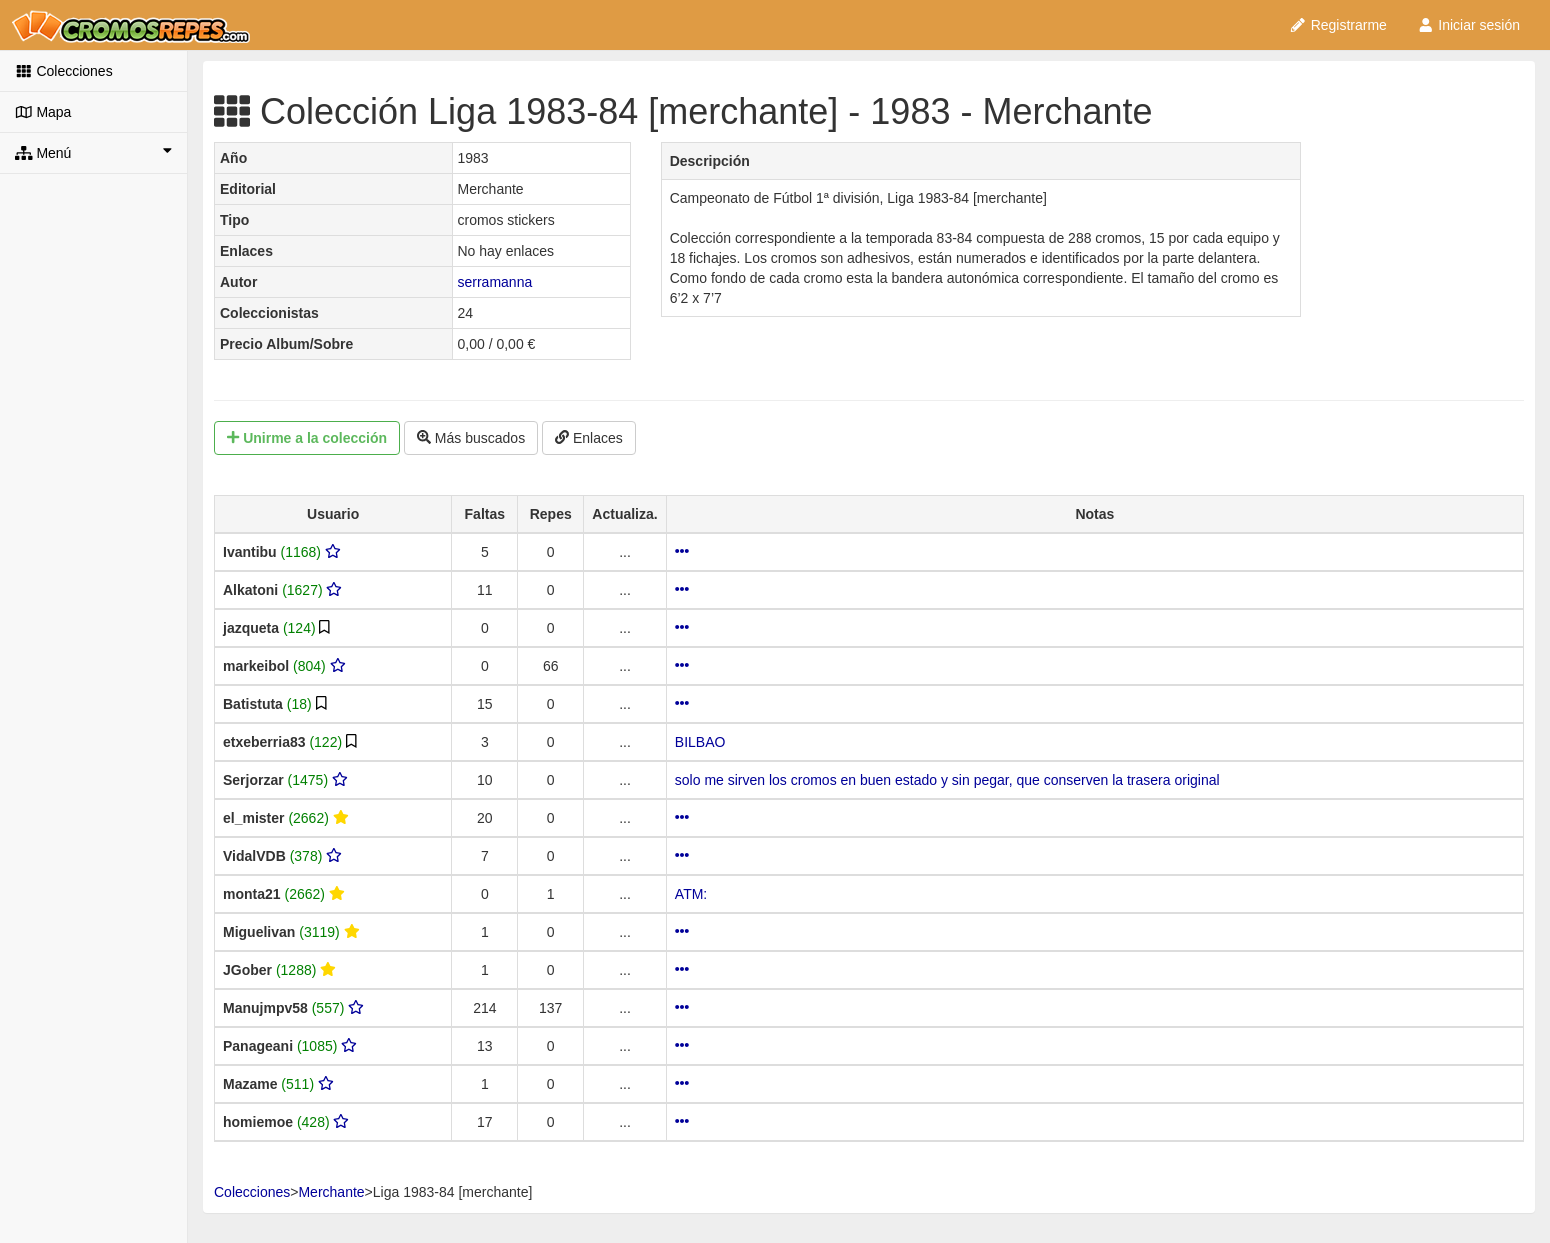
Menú (93, 152)
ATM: (691, 894)
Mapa (43, 112)
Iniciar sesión (1468, 25)
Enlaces (589, 438)
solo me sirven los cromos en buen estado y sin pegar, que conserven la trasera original (947, 780)
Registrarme (1338, 25)
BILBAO (700, 742)
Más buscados (471, 438)
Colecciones (64, 71)
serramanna (495, 282)
